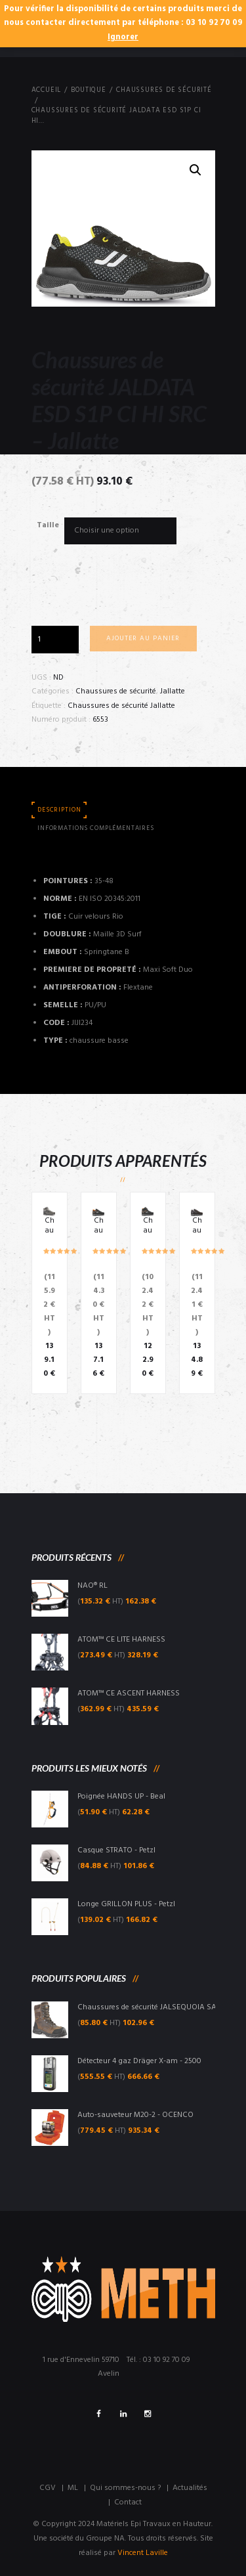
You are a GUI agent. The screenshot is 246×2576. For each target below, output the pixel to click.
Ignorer (123, 37)
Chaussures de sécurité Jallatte (121, 705)
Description (59, 810)
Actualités (190, 2488)
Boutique (88, 90)
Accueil (46, 90)
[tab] (59, 810)
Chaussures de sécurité (164, 90)
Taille (48, 525)
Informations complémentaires (95, 828)
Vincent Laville (142, 2553)
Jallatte (172, 691)
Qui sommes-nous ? (125, 2488)
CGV (47, 2488)
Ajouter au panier (143, 638)
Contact (128, 2502)
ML (73, 2488)
